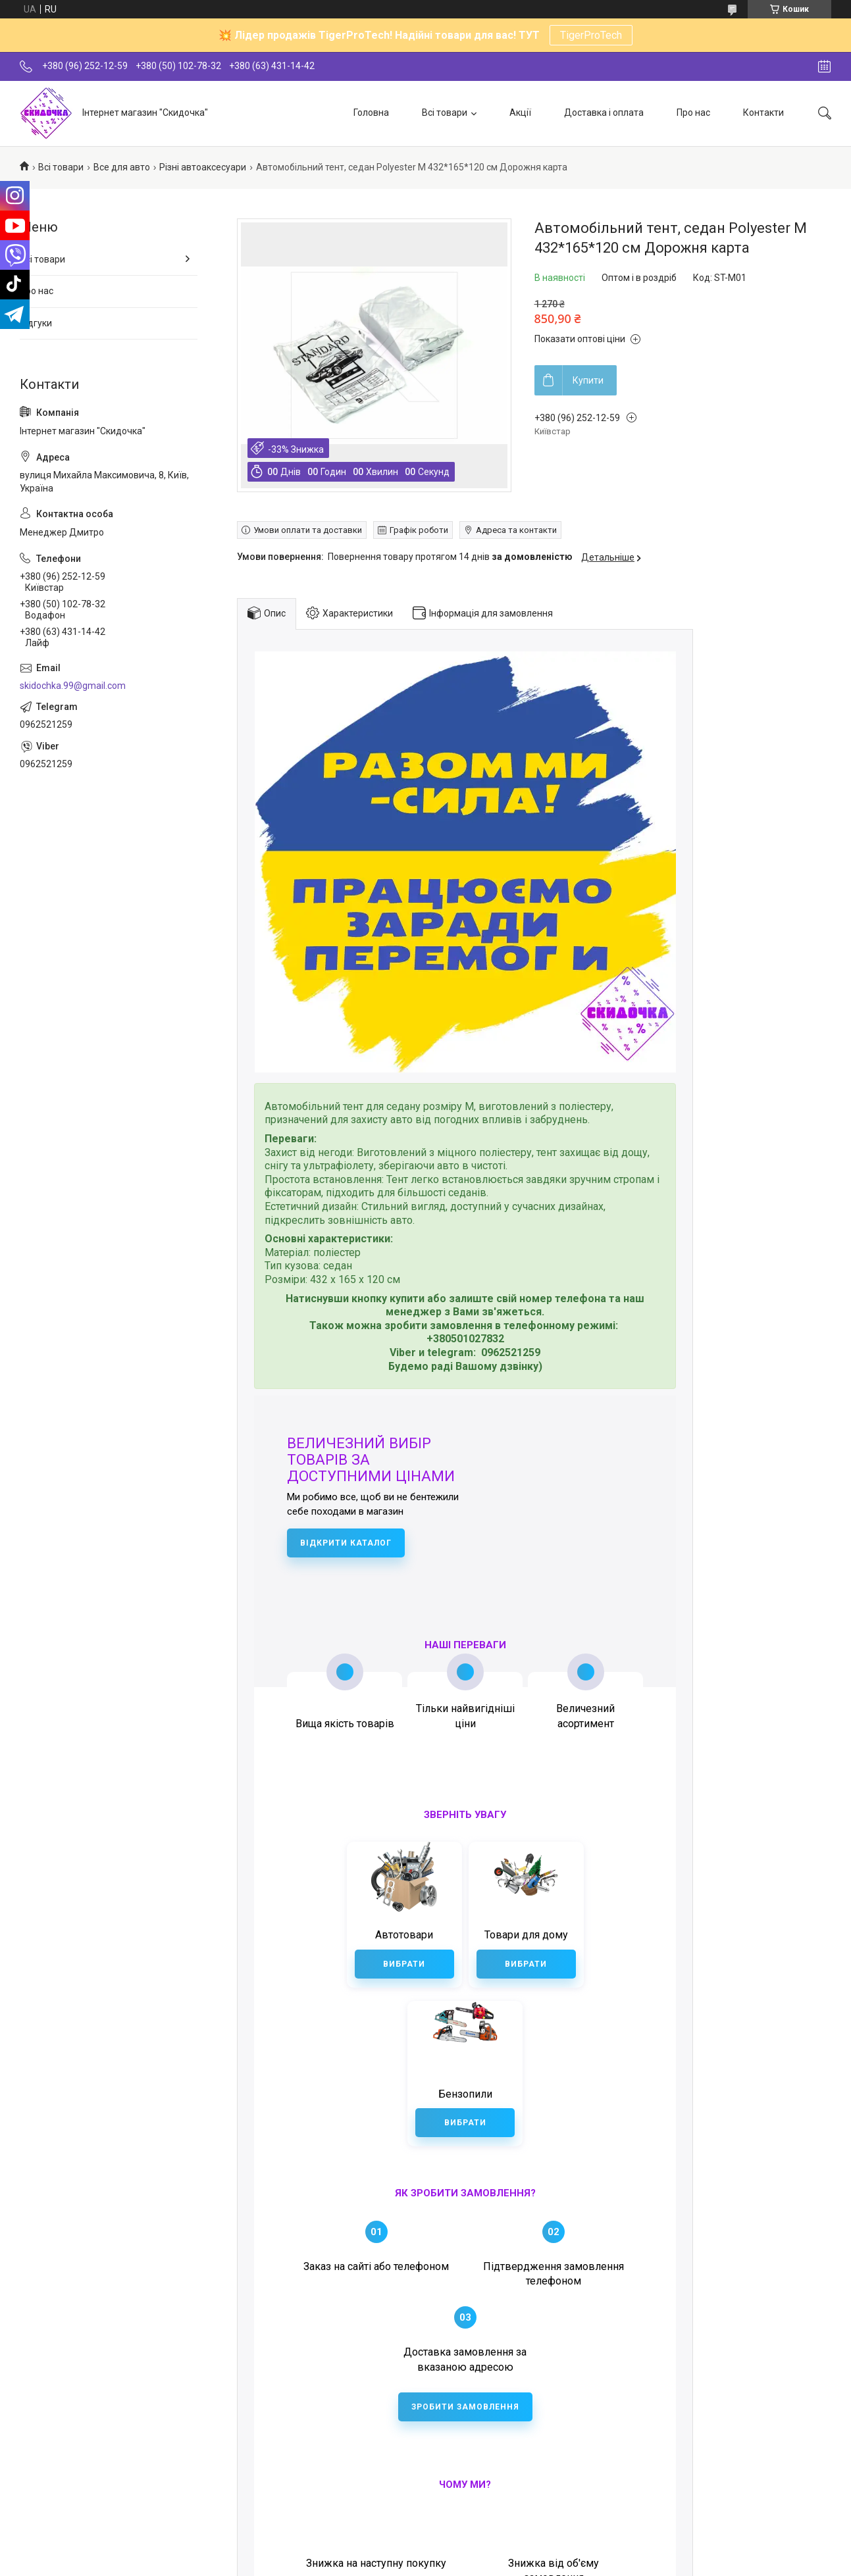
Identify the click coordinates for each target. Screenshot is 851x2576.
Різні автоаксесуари (202, 167)
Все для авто (121, 167)
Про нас (693, 112)
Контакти (763, 112)
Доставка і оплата (604, 112)
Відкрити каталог (346, 1543)
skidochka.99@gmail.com (73, 685)
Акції (520, 112)
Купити (588, 380)
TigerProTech (591, 35)
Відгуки (36, 323)
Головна (371, 112)
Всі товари (444, 112)
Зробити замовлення (465, 2335)
